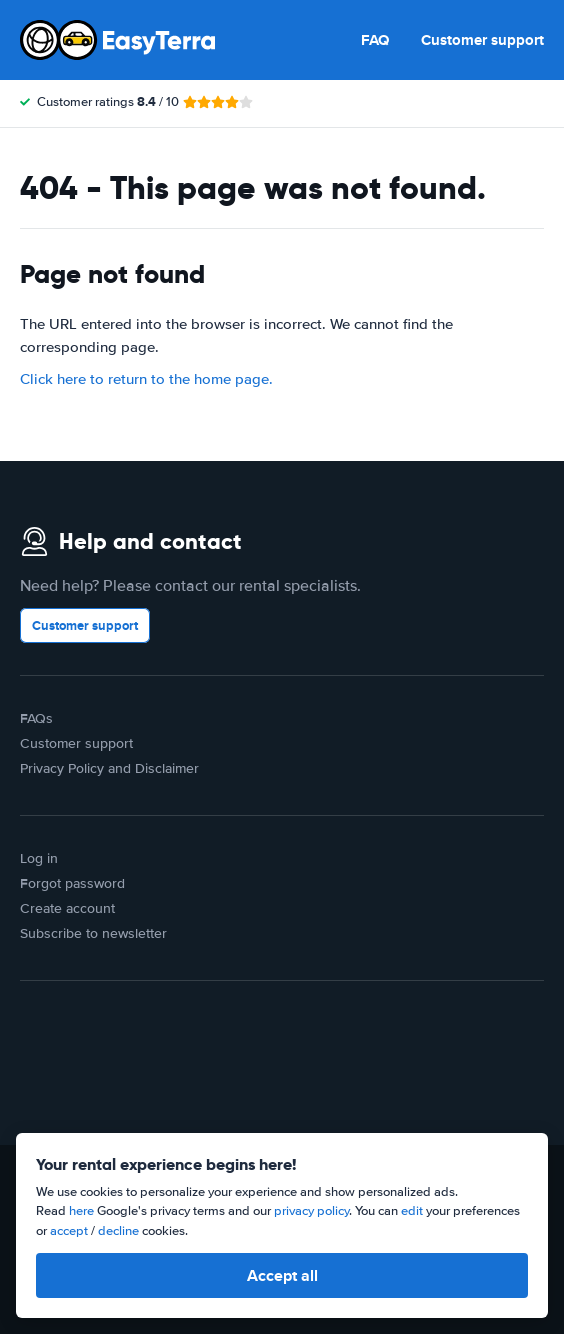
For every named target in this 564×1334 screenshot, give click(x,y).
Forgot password (72, 883)
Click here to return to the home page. (146, 379)
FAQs (36, 718)
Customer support (482, 40)
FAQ (375, 40)
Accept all (282, 1275)
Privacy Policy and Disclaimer (109, 768)
